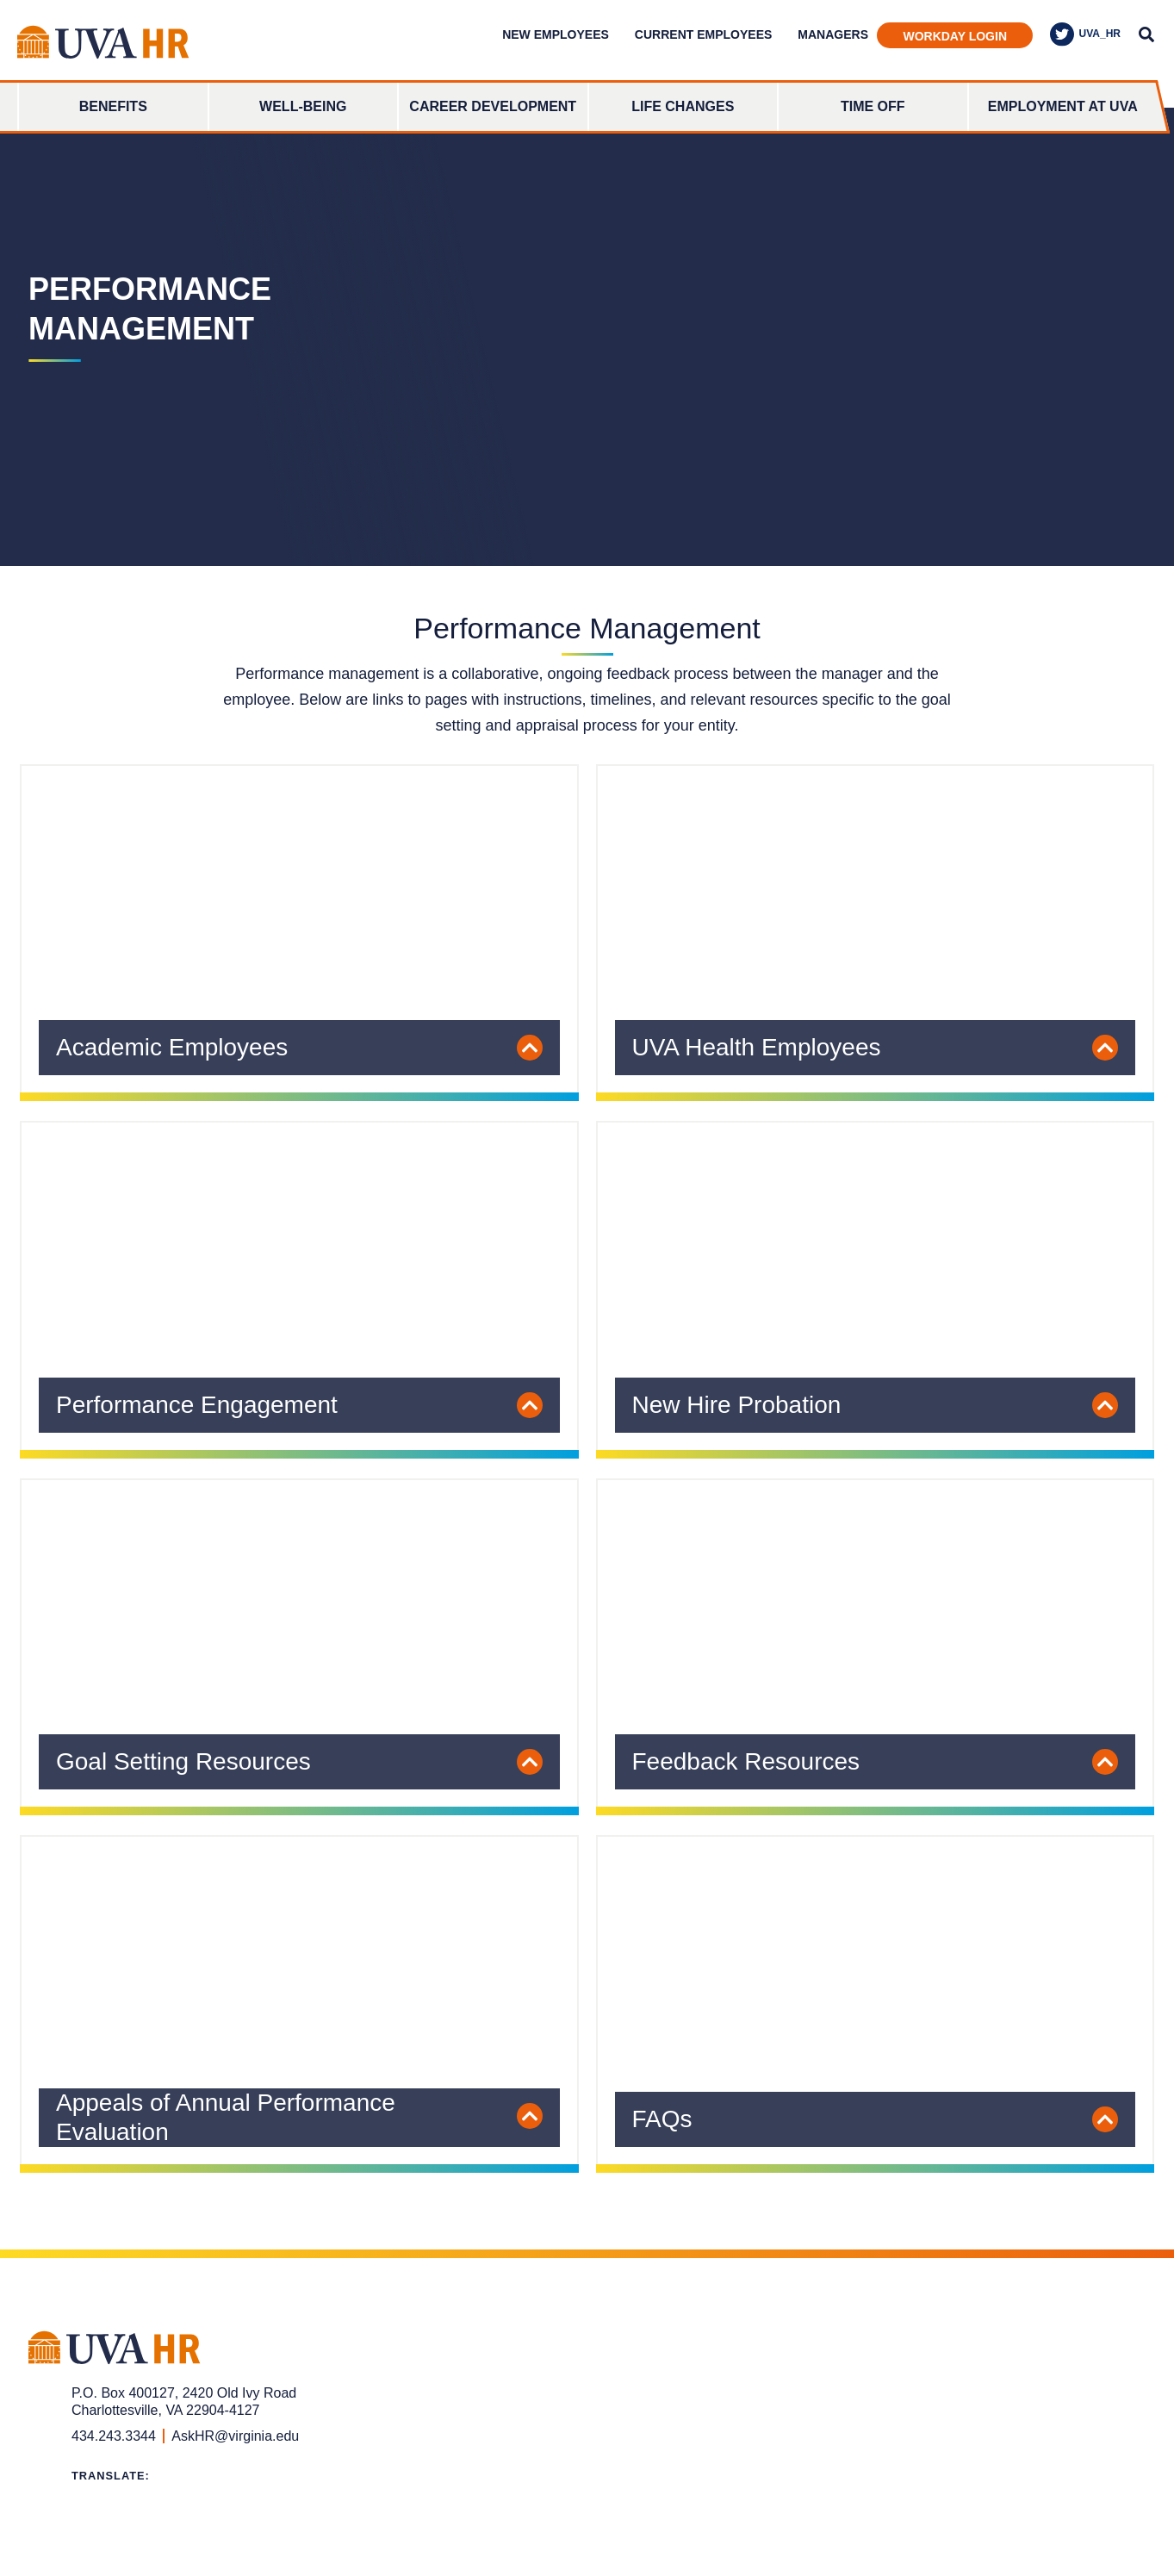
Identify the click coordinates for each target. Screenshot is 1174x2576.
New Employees (555, 34)
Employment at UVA (1063, 106)
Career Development (492, 106)
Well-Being (302, 106)
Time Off (873, 106)
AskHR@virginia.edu (235, 2436)
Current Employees (703, 34)
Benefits (113, 106)
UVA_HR (1085, 34)
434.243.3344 (113, 2436)
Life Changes (682, 106)
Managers (833, 34)
